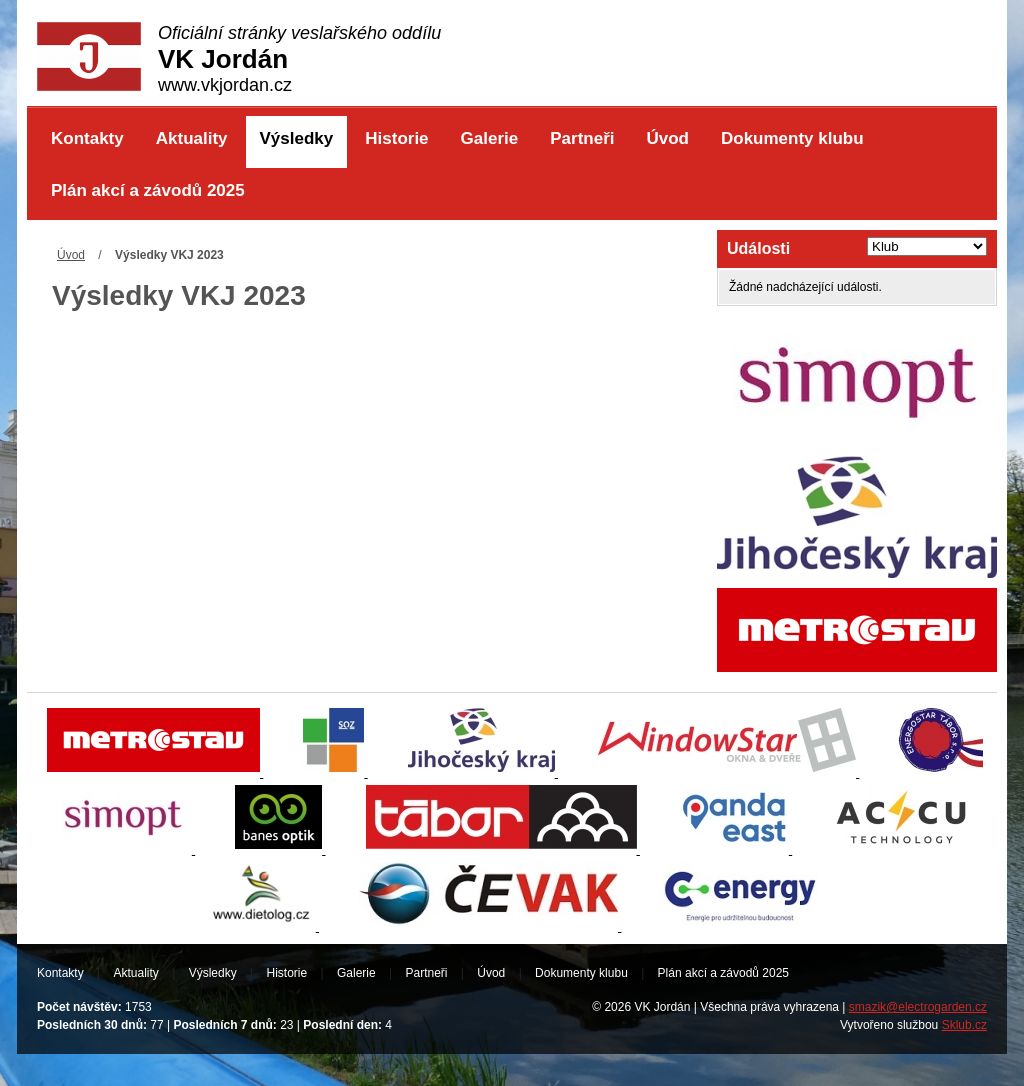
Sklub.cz (964, 1025)
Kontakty (87, 138)
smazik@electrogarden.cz (918, 1007)
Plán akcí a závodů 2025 (148, 190)
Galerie (490, 138)
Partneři (582, 138)
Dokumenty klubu (792, 138)
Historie (396, 138)
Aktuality (192, 138)
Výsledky (297, 138)
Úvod (667, 138)
